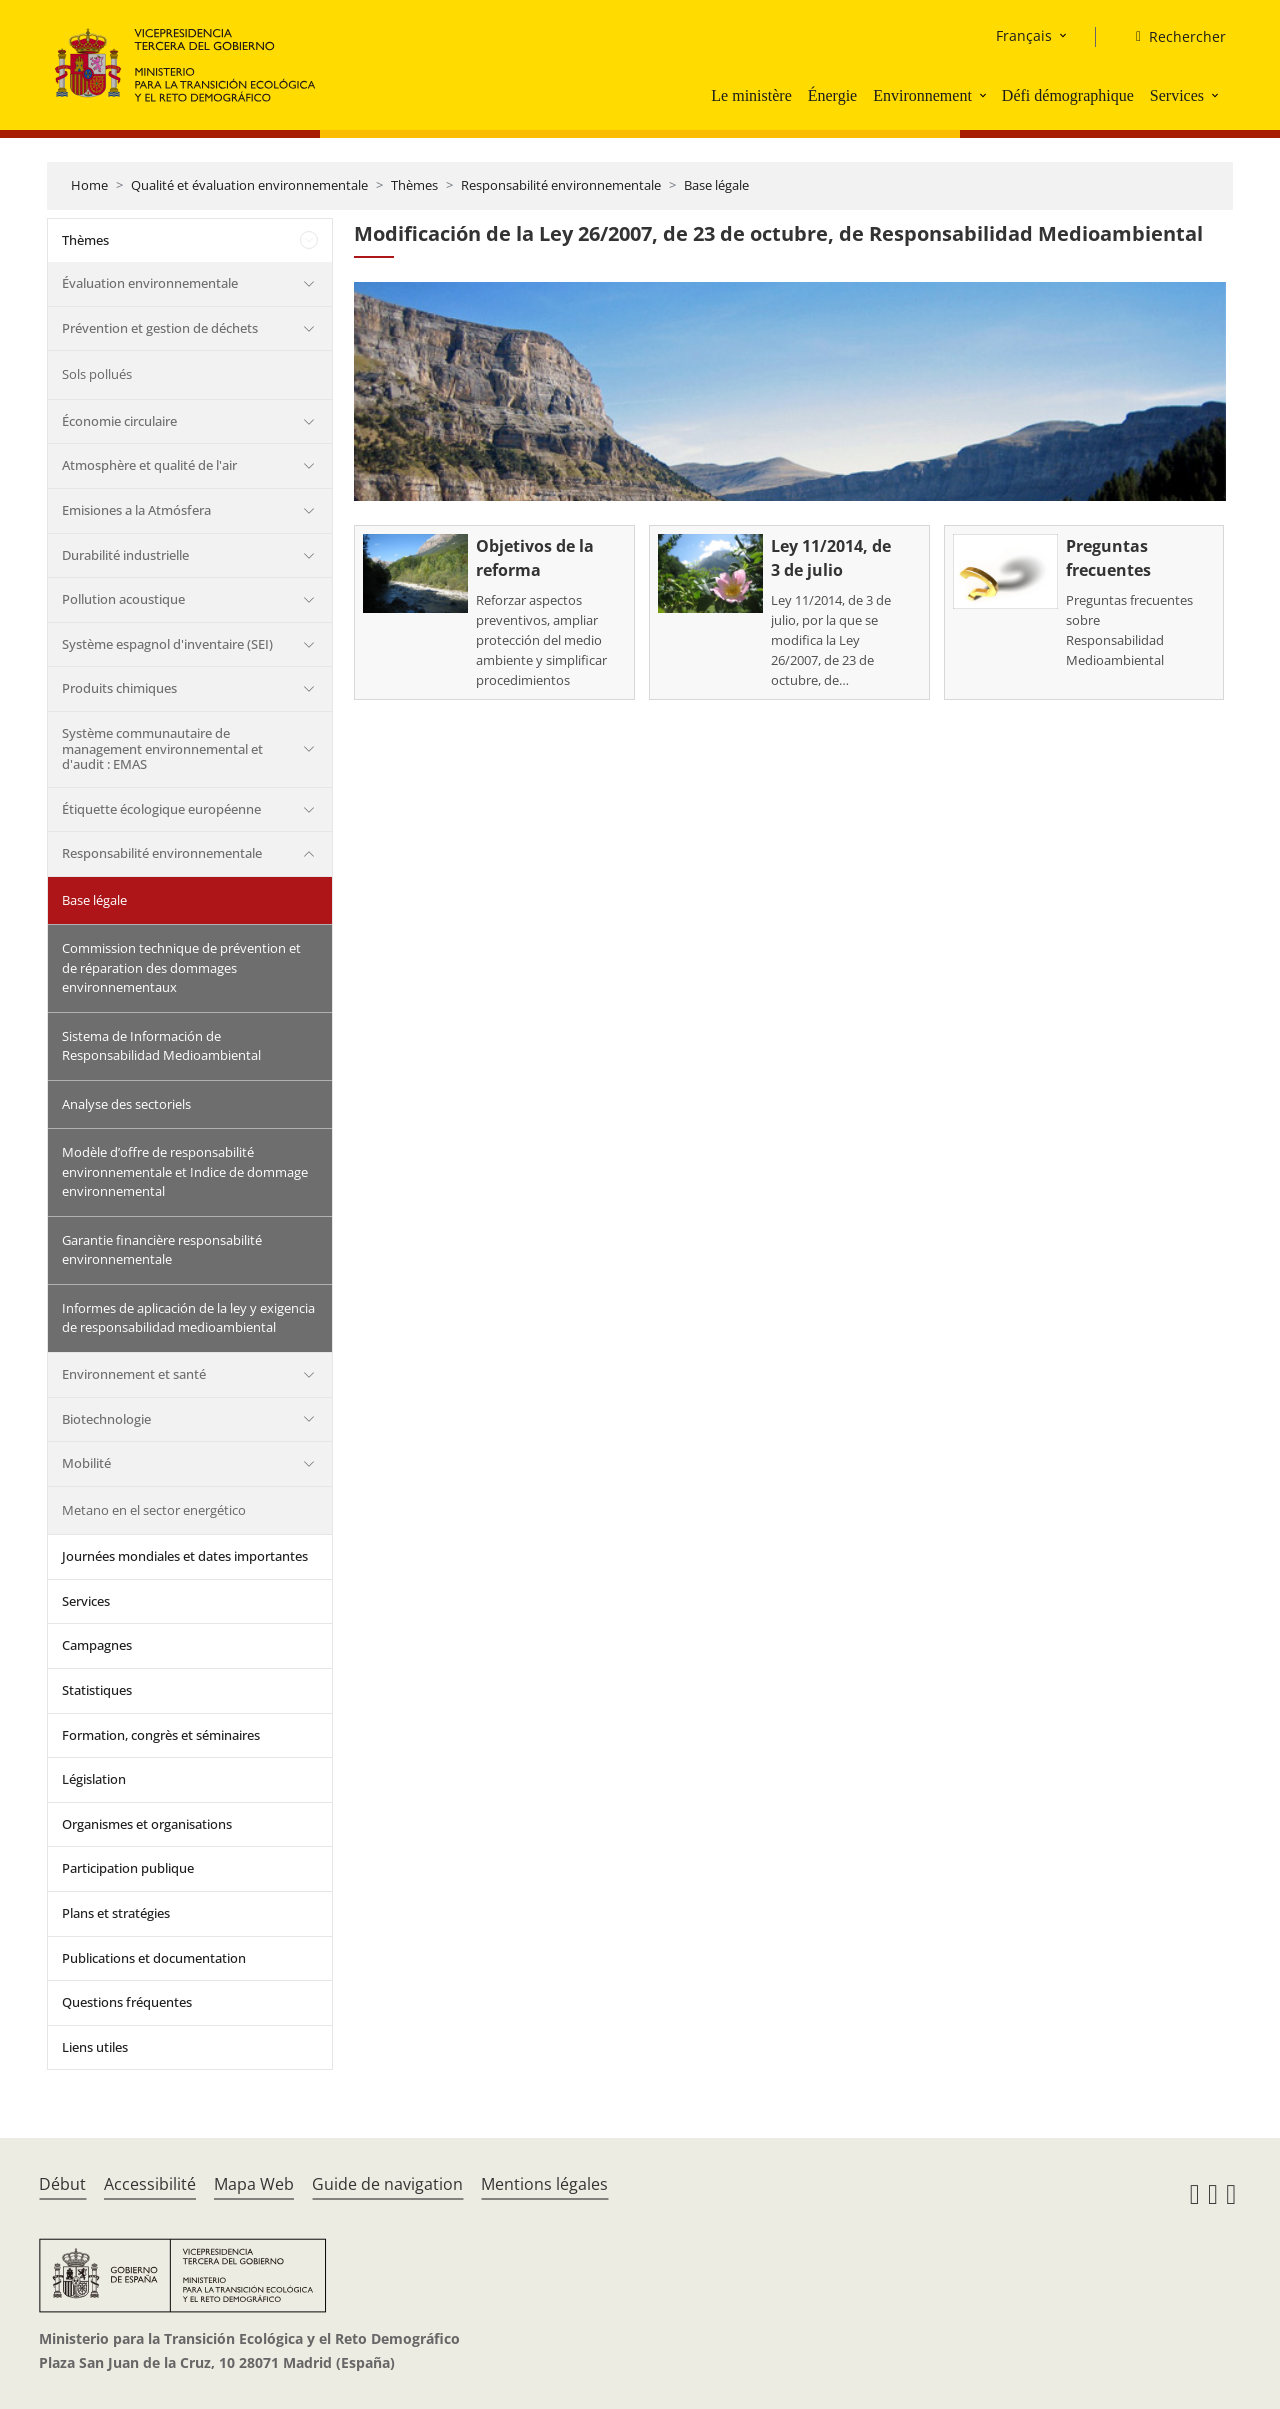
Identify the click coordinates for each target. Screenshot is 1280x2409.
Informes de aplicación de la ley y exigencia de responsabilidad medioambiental (188, 1318)
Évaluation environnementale (150, 283)
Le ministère (751, 95)
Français (1024, 35)
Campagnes (97, 1645)
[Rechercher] (1173, 37)
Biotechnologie (106, 1419)
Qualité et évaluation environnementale (249, 185)
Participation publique (128, 1868)
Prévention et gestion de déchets (160, 328)
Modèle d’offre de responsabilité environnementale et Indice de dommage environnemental (185, 1171)
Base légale (716, 185)
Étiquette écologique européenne (161, 809)
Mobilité (86, 1463)
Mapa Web (254, 2184)
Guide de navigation (387, 2184)
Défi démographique (1068, 95)
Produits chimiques (119, 688)
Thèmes (414, 185)
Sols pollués (97, 374)
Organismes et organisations (147, 1824)
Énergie (832, 95)
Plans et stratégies (116, 1913)
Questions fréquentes (127, 2002)
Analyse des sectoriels (126, 1104)
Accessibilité (150, 2184)
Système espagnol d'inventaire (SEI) (167, 644)
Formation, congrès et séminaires (161, 1735)
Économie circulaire (119, 421)
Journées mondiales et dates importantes (185, 1556)
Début (62, 2184)
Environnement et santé (134, 1374)
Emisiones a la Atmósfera (136, 510)
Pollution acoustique (123, 599)
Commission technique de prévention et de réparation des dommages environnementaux (181, 967)
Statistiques (97, 1690)
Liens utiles (95, 2047)
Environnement (922, 95)
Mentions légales (544, 2184)
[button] (985, 95)
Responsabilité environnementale (561, 185)
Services (1177, 95)
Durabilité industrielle (125, 555)
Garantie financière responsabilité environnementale (162, 1250)
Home (89, 185)
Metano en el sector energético (154, 1510)
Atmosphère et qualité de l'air (149, 465)
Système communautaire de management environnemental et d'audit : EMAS (162, 748)
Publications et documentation (154, 1958)
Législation (94, 1779)
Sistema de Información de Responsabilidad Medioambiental (161, 1046)
